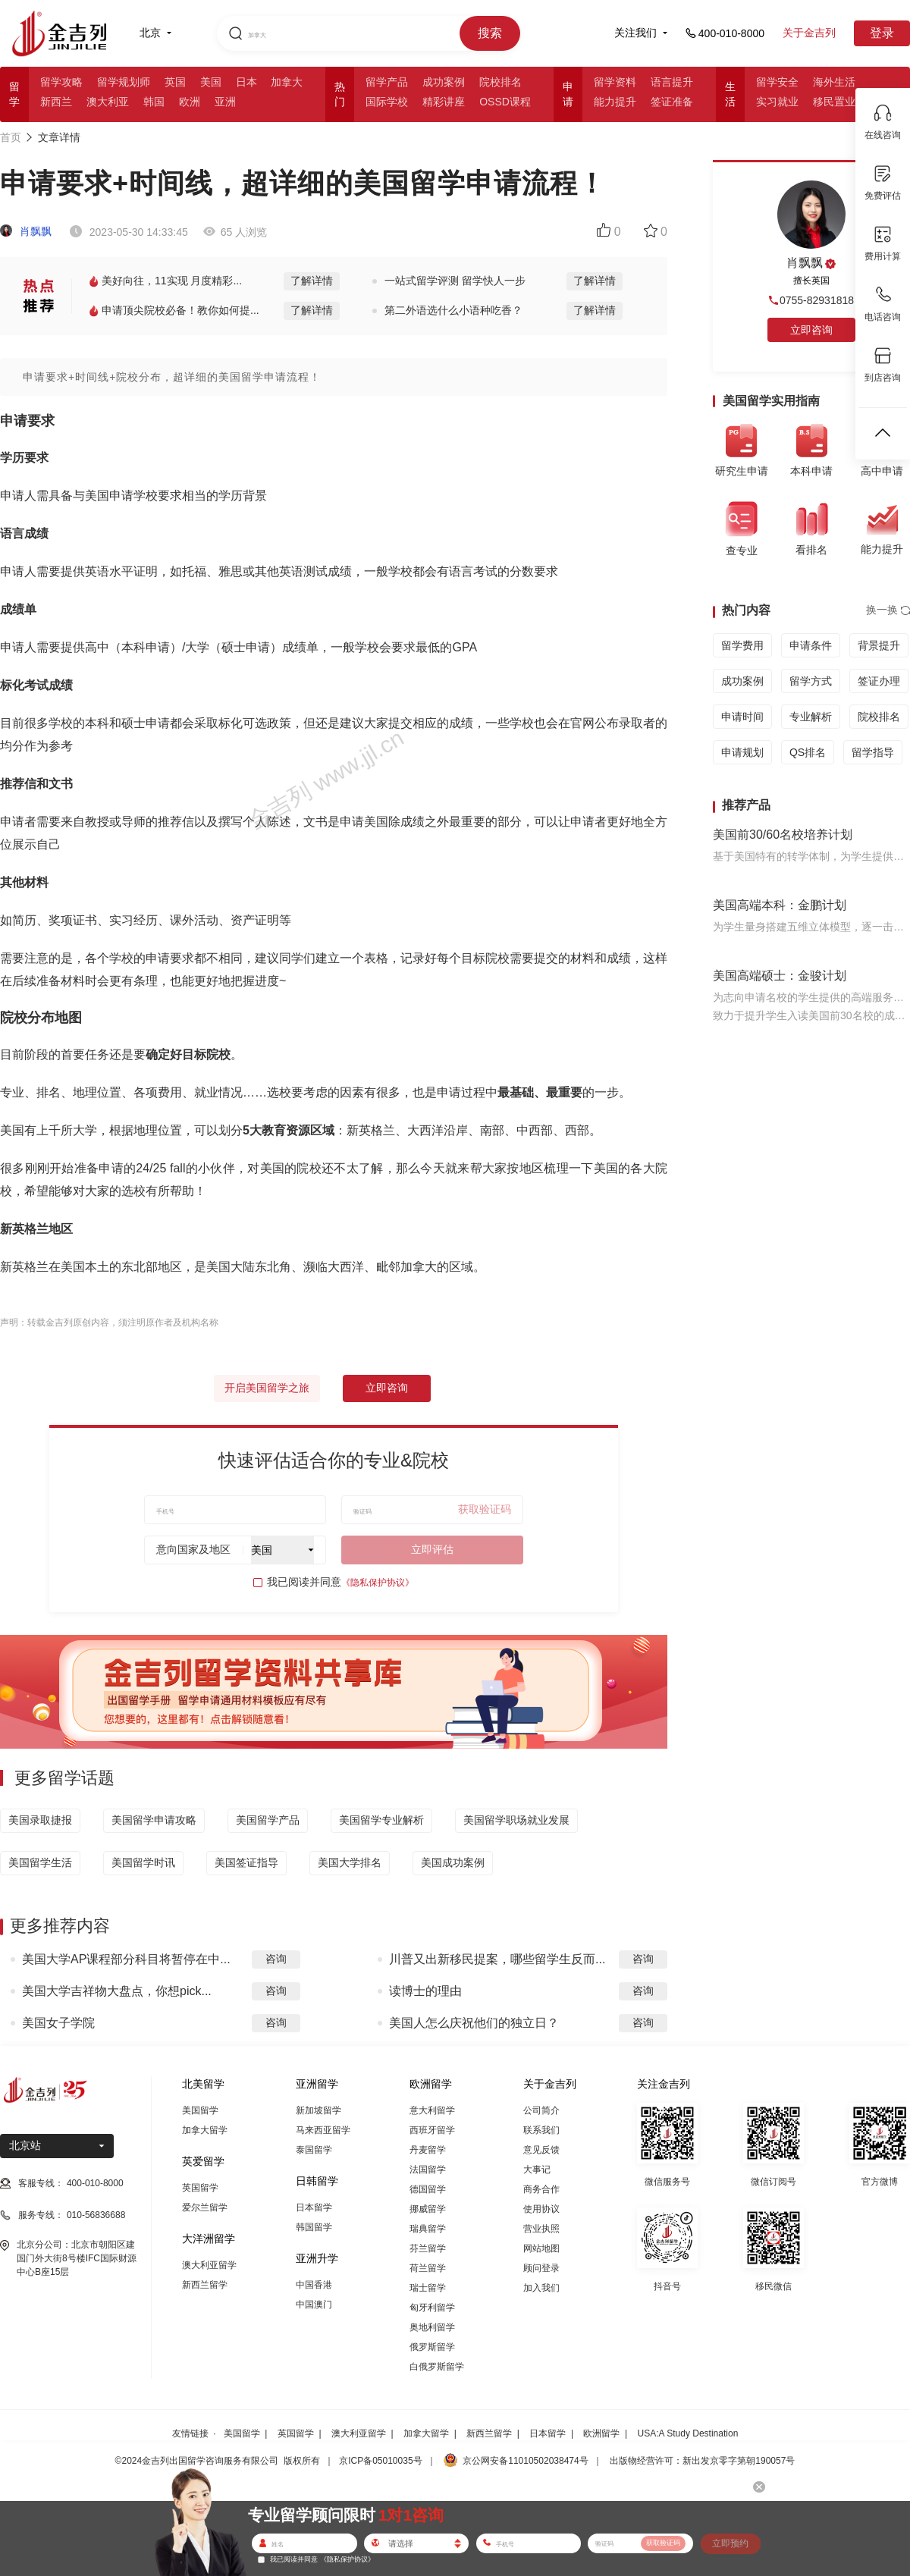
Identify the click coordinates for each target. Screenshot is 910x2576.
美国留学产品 (268, 1820)
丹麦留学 (428, 2150)
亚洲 (225, 102)
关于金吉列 (809, 33)
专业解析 (810, 717)
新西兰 (56, 102)
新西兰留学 (205, 2284)
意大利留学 (432, 2110)
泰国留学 (314, 2150)
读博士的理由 (425, 1991)
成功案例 (443, 82)
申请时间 (742, 717)
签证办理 (879, 681)
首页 (10, 137)
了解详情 (311, 281)
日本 (246, 82)
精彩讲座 (443, 102)
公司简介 (541, 2110)
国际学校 (387, 102)
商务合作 (541, 2189)
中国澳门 (314, 2304)
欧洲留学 (601, 2433)
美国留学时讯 (143, 1862)
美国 (210, 82)
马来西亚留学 (323, 2130)
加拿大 (287, 82)
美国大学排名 (349, 1862)
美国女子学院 (58, 2022)
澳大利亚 (107, 102)
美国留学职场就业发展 (516, 1820)
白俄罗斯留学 (437, 2366)
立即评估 (432, 1549)
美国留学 (200, 2110)
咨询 (276, 1959)
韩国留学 (314, 2227)
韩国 (154, 102)
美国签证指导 (246, 1862)
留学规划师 (123, 82)
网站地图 (541, 2248)
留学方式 (810, 681)
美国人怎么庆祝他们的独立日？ (474, 2022)
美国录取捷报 (40, 1820)
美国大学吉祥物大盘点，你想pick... (117, 1991)
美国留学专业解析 (381, 1820)
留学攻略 (61, 82)
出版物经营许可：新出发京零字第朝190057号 (702, 2460)
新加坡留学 (318, 2110)
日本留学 (314, 2207)
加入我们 (541, 2288)
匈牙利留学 (432, 2307)
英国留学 (200, 2187)
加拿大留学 (205, 2130)
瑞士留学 (428, 2288)
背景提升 (879, 645)
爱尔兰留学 (205, 2207)
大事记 (537, 2169)
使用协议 (541, 2209)
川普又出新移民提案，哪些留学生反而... (497, 1959)
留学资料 (615, 82)
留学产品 (387, 82)
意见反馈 (541, 2150)
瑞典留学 (428, 2228)
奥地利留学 (432, 2327)
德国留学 (428, 2189)
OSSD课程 (505, 102)
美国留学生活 (40, 1862)
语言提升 (672, 82)
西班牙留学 (432, 2130)
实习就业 (777, 102)
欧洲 (189, 102)
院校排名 (500, 82)
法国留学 (428, 2169)
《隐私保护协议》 (377, 1582)
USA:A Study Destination (688, 2433)
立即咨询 (387, 1388)
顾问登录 (541, 2268)
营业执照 (541, 2228)
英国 (175, 82)
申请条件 (810, 645)
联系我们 (541, 2130)
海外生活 (834, 82)
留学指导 (873, 752)
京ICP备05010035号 (380, 2460)
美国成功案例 (453, 1862)
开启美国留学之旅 (266, 1388)
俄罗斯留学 (432, 2347)
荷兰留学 (428, 2268)
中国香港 (314, 2284)
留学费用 (742, 645)
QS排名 (807, 752)
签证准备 (672, 102)
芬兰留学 (428, 2248)
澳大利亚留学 (209, 2265)
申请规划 (742, 752)
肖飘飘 (26, 231)
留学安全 (777, 82)
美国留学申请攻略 (153, 1820)
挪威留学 (428, 2209)
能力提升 (615, 102)
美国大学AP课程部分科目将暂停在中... (126, 1959)
